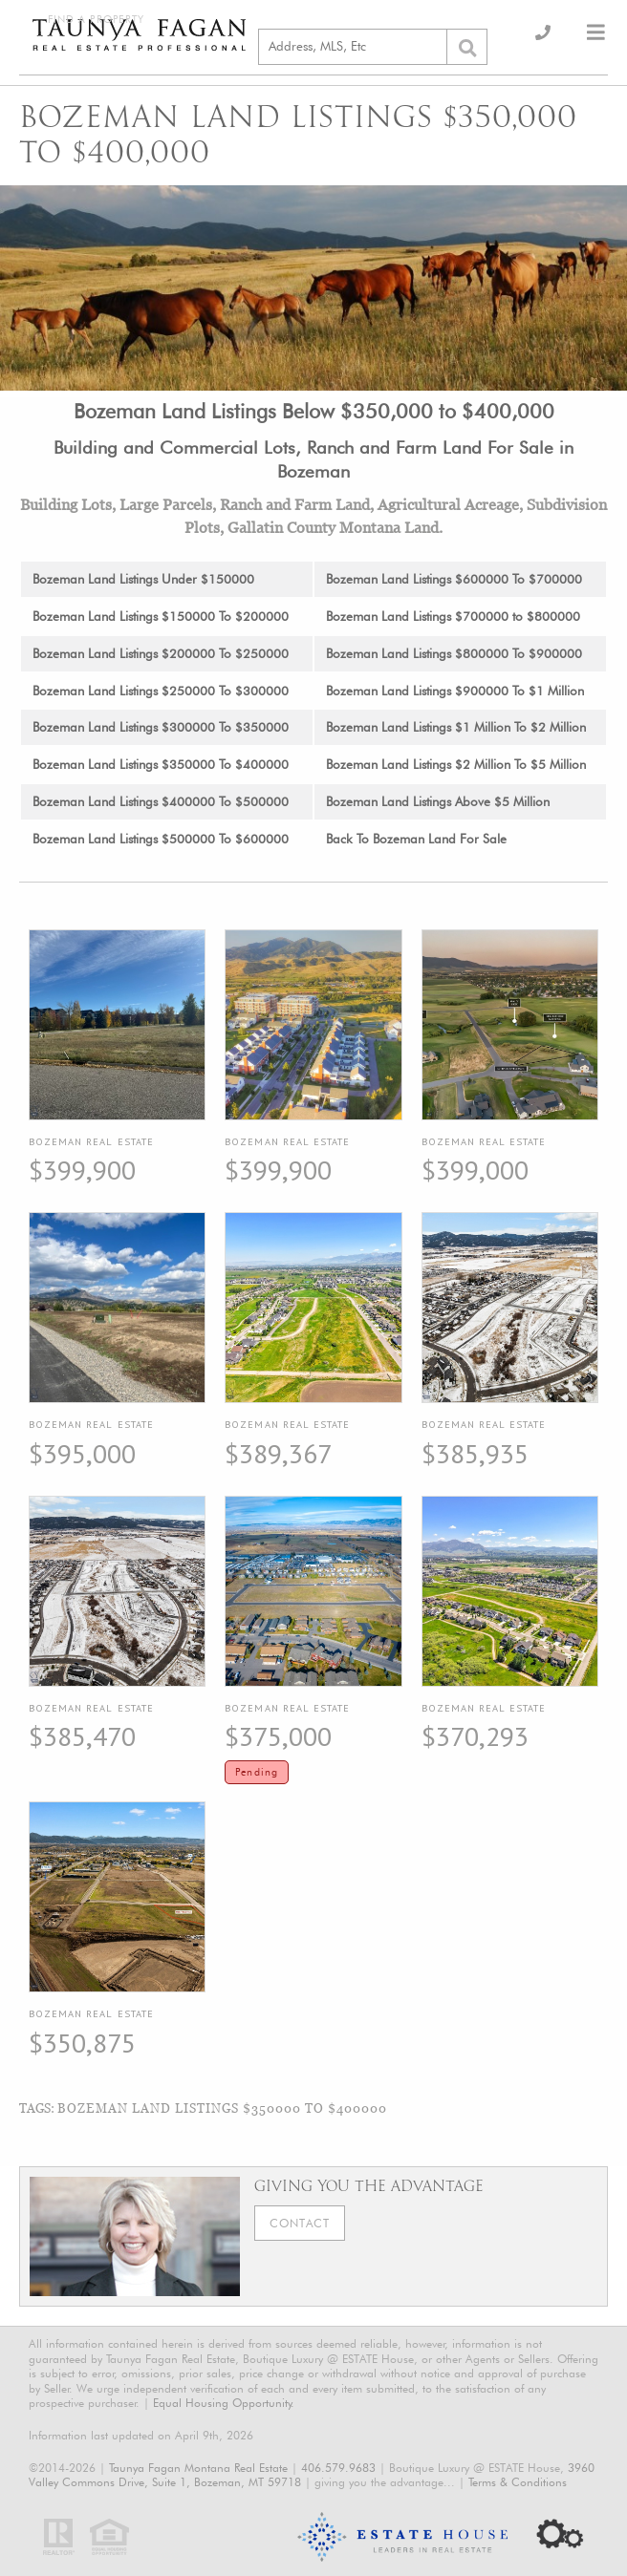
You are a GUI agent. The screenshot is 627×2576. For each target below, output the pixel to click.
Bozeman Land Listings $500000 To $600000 (160, 838)
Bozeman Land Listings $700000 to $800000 (453, 616)
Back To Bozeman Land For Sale (416, 838)
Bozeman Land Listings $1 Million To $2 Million (456, 726)
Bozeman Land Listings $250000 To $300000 (160, 690)
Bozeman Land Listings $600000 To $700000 (454, 578)
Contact (300, 2223)
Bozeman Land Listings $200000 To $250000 (160, 653)
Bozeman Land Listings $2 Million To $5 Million (456, 764)
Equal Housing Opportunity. (223, 2402)
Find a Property (96, 19)
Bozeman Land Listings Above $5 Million (438, 801)
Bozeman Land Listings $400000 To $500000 (160, 801)
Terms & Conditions (517, 2482)
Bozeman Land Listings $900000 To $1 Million (455, 690)
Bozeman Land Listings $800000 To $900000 (454, 653)
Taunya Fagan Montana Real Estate (198, 2467)
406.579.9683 (338, 2467)
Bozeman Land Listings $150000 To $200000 (160, 616)
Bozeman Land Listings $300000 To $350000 (160, 726)
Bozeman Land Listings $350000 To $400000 (160, 764)
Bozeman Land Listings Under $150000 (143, 578)
